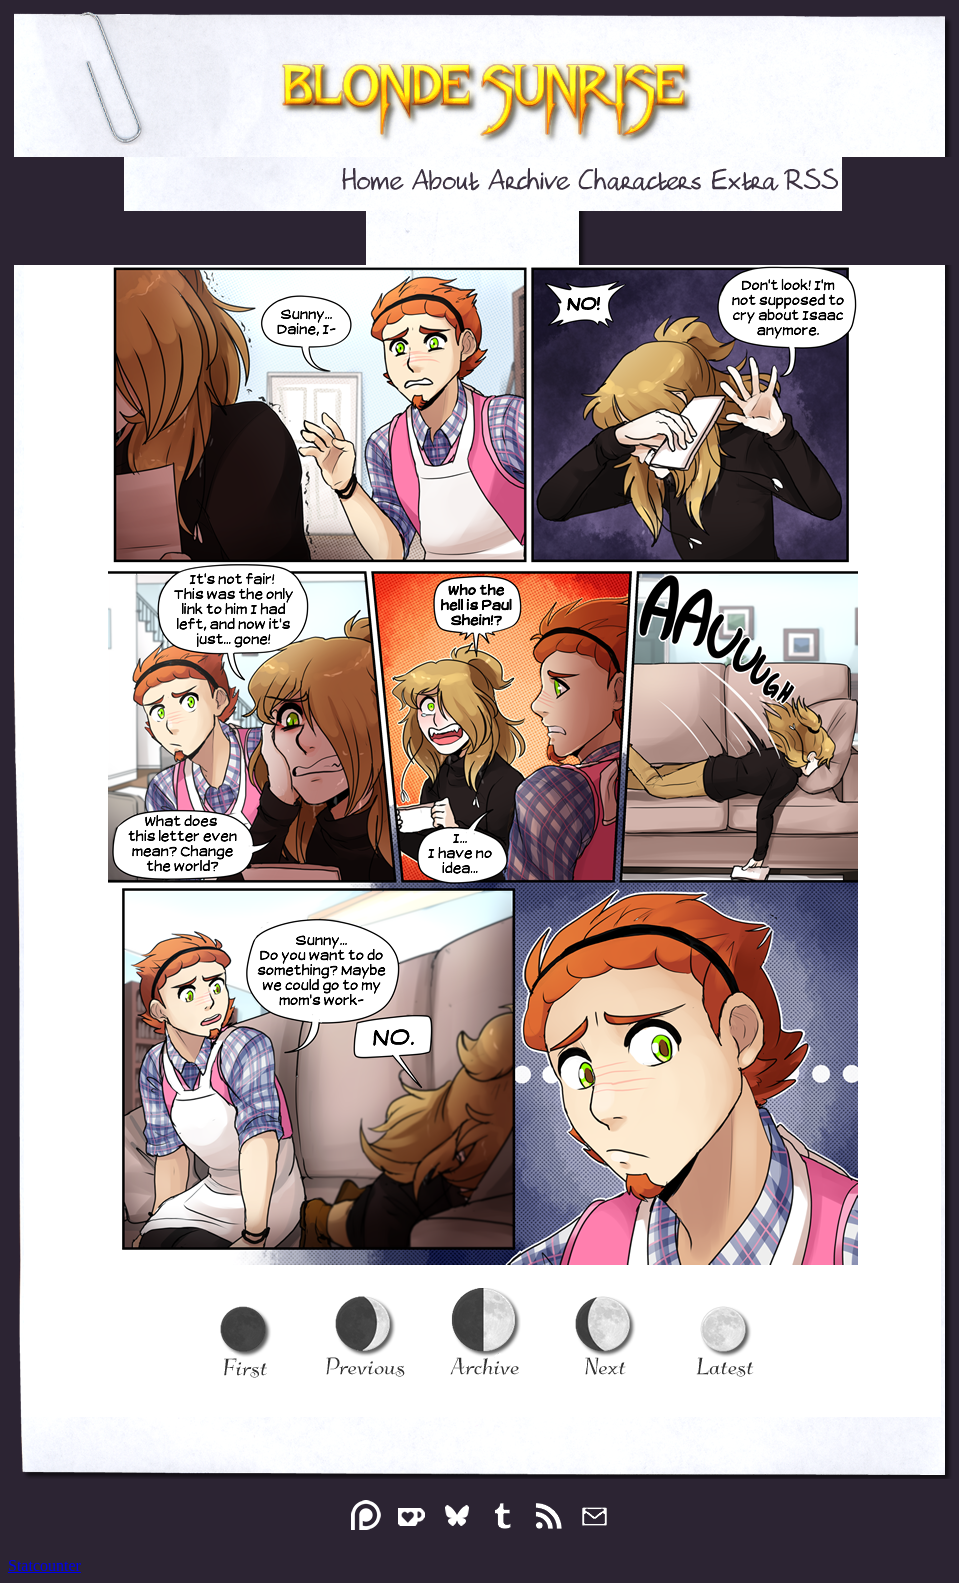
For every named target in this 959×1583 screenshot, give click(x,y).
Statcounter (44, 1565)
